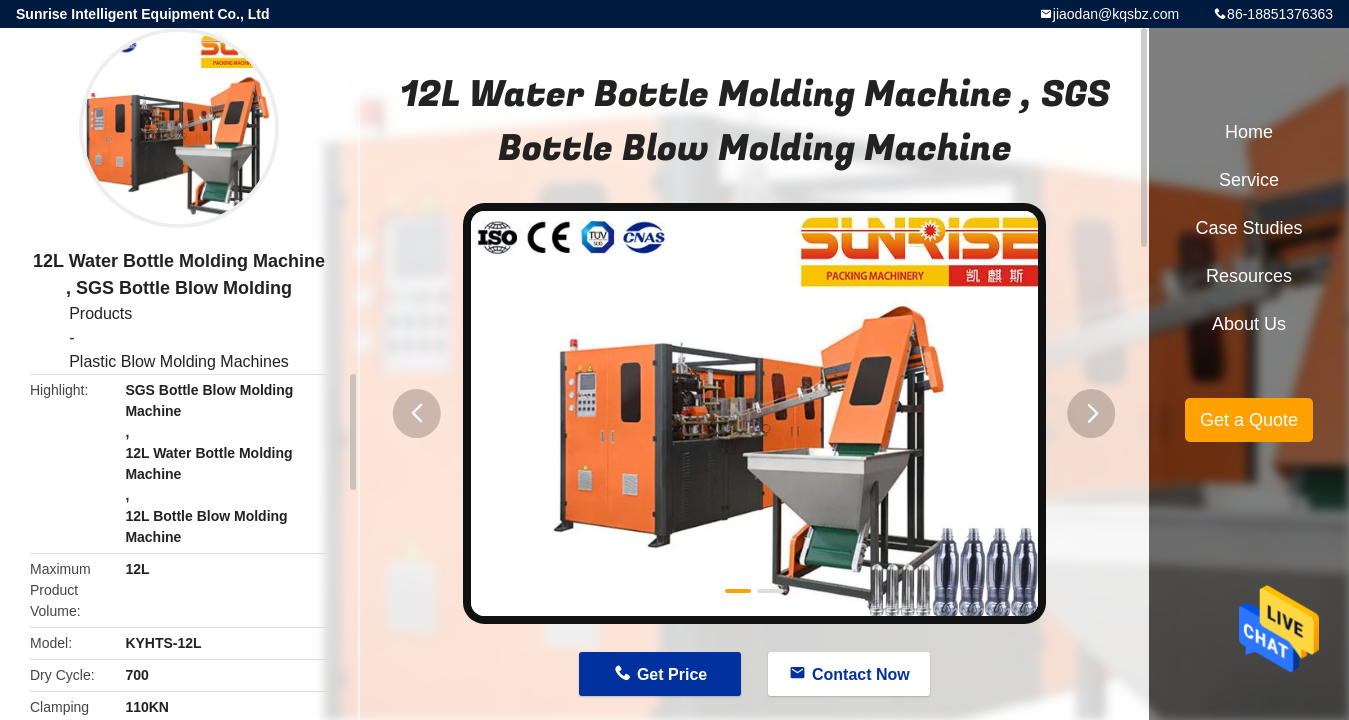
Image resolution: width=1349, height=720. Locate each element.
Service (1249, 180)
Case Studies (1248, 228)
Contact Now (861, 674)
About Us (1249, 324)
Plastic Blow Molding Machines (179, 361)
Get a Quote (1249, 420)
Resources (1249, 276)
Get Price (672, 674)
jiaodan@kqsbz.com (1116, 14)
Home (1249, 132)
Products (100, 313)
